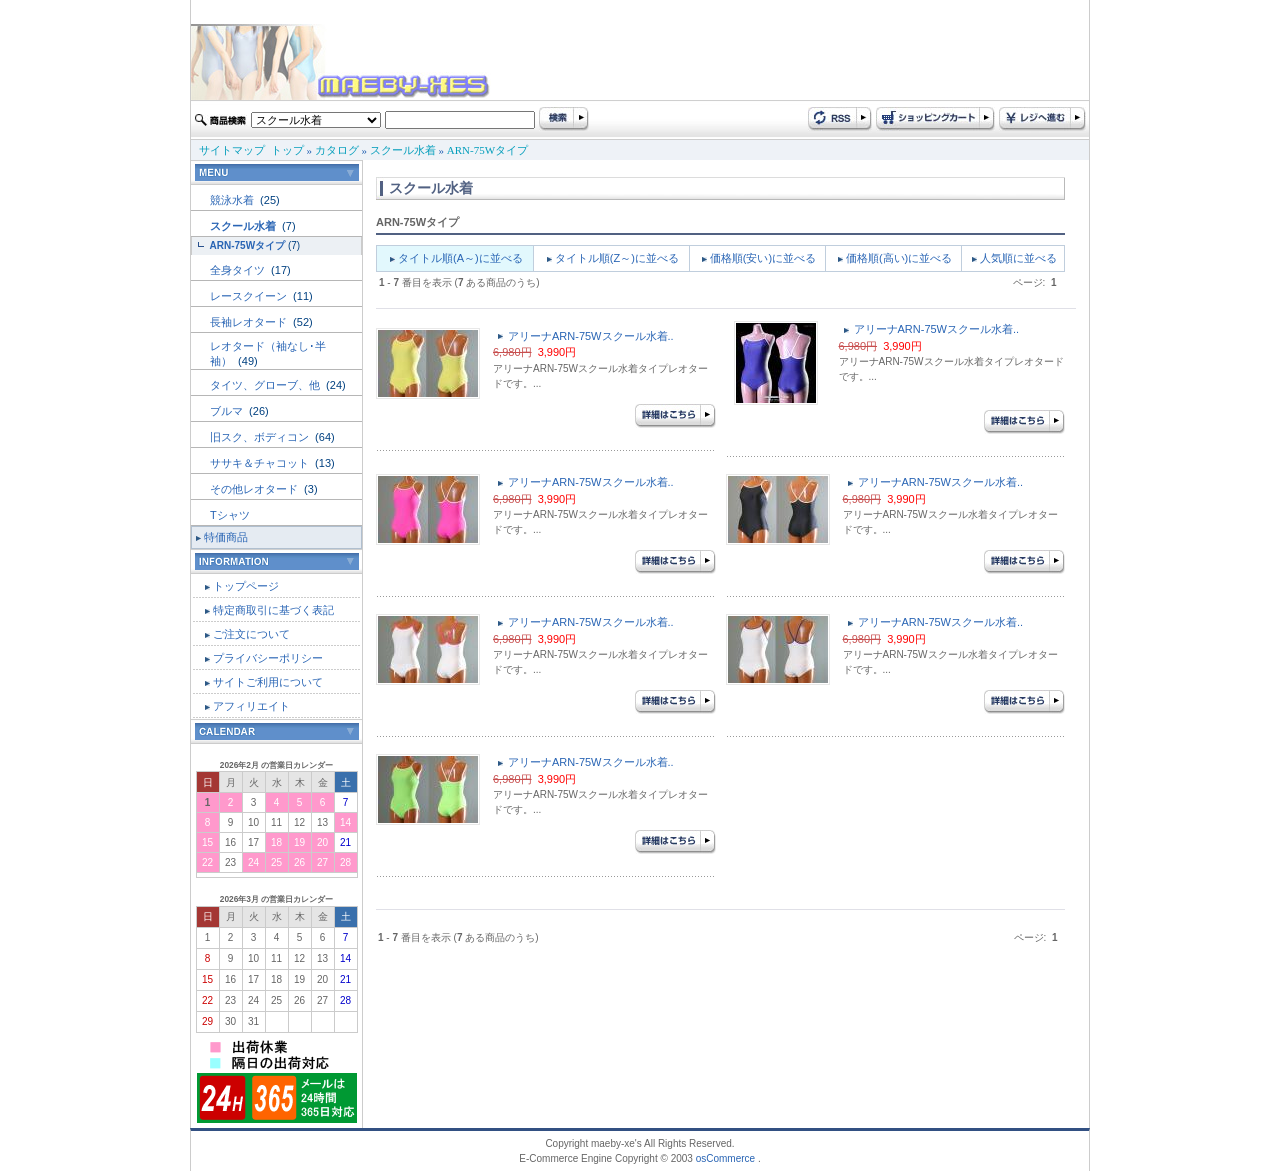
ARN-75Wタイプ (487, 150)
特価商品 (226, 537)
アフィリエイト (251, 706)
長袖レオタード (250, 322)
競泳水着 (233, 200)
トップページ (246, 586)
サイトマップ (232, 150)
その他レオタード (255, 489)
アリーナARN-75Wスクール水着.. (591, 336)
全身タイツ (239, 270)
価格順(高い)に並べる (899, 258)
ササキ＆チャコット (261, 463)
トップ (287, 150)
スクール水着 (403, 150)
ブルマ (228, 411)
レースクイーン (250, 296)
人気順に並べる (1018, 258)
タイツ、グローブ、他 (266, 385)
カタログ (337, 150)
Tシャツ (230, 515)
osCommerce (725, 1158)
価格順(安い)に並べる (763, 258)
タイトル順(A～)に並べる (460, 258)
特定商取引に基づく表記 (273, 610)
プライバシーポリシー (268, 658)
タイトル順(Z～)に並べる (617, 258)
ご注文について (251, 634)
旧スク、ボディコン (261, 437)
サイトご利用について (268, 682)
